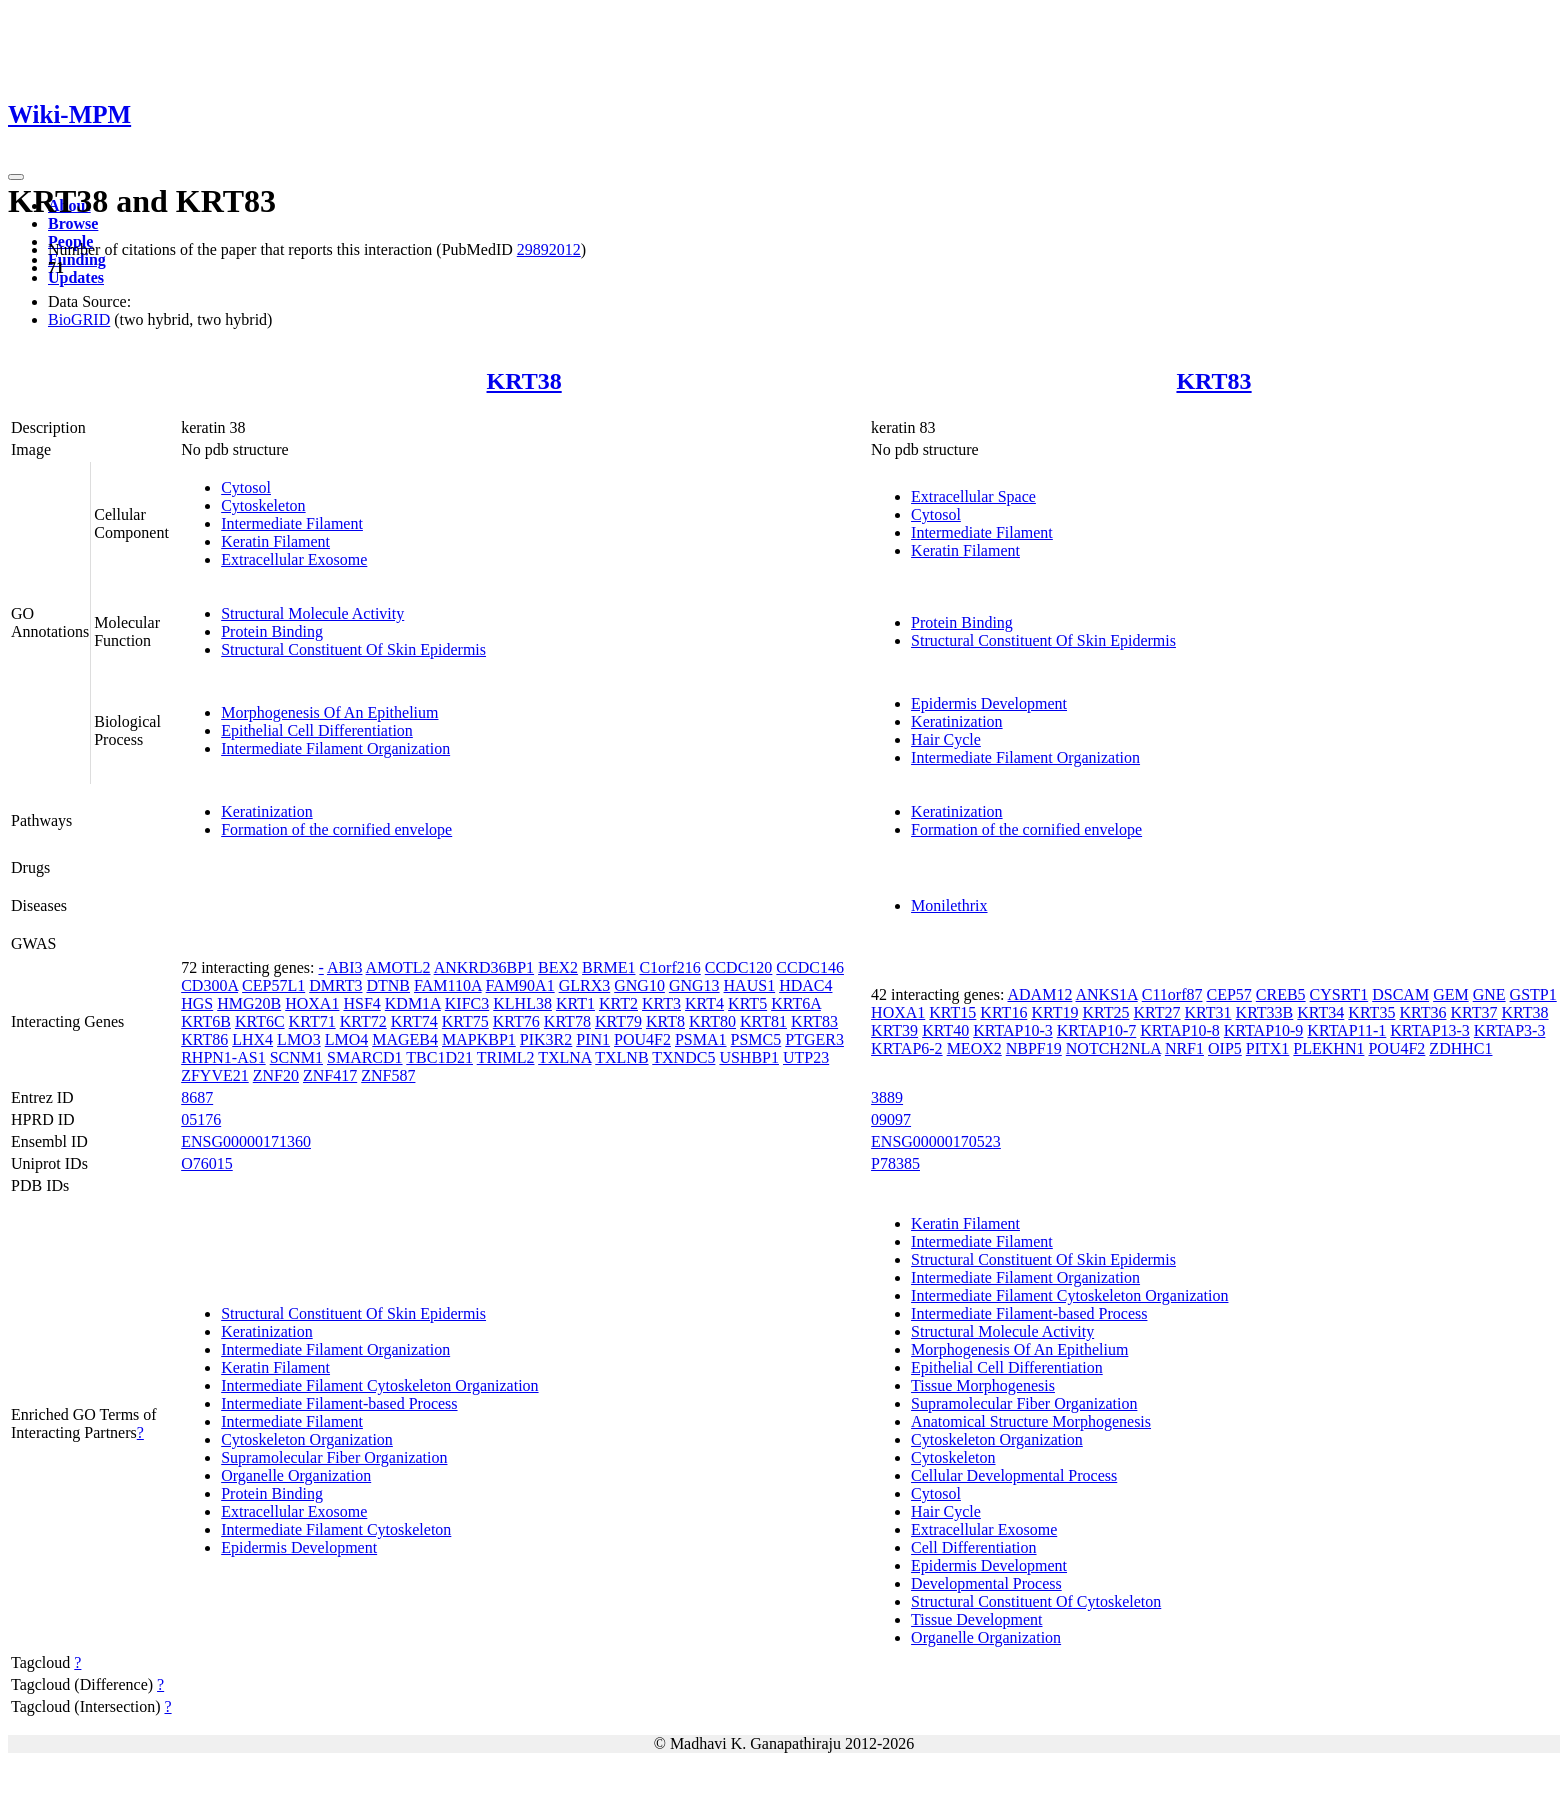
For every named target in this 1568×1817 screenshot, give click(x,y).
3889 (887, 1097)
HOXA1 (312, 1003)
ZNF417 (330, 1075)
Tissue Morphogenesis (983, 1385)
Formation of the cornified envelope (336, 829)
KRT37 (1473, 1012)
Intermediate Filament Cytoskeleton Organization (379, 1385)
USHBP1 (749, 1057)
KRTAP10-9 (1264, 1030)
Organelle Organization (296, 1475)
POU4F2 (642, 1039)
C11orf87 (1172, 994)
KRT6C (260, 1021)
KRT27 (1156, 1012)
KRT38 (524, 381)
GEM (1451, 994)
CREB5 (1281, 994)
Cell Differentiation (973, 1547)
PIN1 (593, 1039)
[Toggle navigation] (16, 177)
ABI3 (345, 967)
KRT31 (1208, 1012)
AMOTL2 (398, 967)
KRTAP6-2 (907, 1048)
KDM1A (413, 1003)
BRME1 (608, 967)
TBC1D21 (439, 1057)
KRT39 (894, 1030)
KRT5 (747, 1003)
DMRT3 (335, 985)
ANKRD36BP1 (484, 967)
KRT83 (1213, 381)
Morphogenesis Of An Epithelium (329, 712)
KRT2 (618, 1003)
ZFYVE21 (215, 1075)
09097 (891, 1119)
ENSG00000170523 (936, 1141)
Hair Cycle (946, 739)
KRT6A (796, 1003)
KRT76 (516, 1021)
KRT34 (1320, 1012)
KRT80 (712, 1021)
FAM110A (448, 985)
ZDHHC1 (1460, 1048)
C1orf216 (669, 967)
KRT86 (204, 1039)
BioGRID (79, 319)
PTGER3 (814, 1039)
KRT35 (1371, 1012)
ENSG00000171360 (246, 1141)
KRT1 (575, 1003)
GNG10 (639, 985)
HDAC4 (805, 985)
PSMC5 (756, 1039)
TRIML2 (506, 1057)
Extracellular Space (973, 496)
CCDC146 (810, 967)
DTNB (388, 985)
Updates (76, 277)
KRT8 (665, 1021)
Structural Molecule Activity (312, 613)
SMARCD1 (365, 1057)
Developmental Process (986, 1583)
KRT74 (414, 1021)
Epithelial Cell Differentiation (317, 730)
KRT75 (465, 1021)
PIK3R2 (546, 1039)
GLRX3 (585, 985)
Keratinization (957, 721)
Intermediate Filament (292, 523)
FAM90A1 (520, 985)
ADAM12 (1039, 994)
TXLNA (564, 1057)
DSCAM (1400, 994)
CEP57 (1228, 994)
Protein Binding (272, 631)
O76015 (207, 1163)
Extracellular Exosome (294, 559)
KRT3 (661, 1003)
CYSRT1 (1339, 994)
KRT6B (206, 1021)
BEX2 (558, 967)
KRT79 (618, 1021)
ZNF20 (276, 1075)
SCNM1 (296, 1057)
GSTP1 (1533, 994)
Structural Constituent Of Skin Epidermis (353, 649)
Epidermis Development (989, 703)
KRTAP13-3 (1430, 1030)
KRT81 (763, 1021)
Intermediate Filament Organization (335, 748)
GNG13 (694, 985)
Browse (73, 223)
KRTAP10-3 (1013, 1030)
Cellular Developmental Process (1014, 1475)
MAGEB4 (405, 1039)
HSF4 (361, 1003)
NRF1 (1184, 1048)
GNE (1489, 994)
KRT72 (363, 1021)
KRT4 (704, 1003)
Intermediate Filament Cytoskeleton (336, 1529)
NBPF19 (1034, 1048)
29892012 (549, 249)
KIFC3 (467, 1003)
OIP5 (1225, 1048)
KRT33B (1265, 1012)
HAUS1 (750, 985)
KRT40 (945, 1030)
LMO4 (347, 1039)
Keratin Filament (275, 541)
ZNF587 (388, 1075)
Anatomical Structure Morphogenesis (1031, 1421)
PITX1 (1268, 1048)
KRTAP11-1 (1346, 1030)
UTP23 (806, 1057)
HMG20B (249, 1003)
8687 (197, 1097)
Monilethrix (949, 905)
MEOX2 (974, 1048)
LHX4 (252, 1039)
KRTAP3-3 (1510, 1030)
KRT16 (1003, 1012)
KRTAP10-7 (1097, 1030)
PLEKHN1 (1328, 1048)
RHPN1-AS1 (223, 1057)
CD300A (209, 985)
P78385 (895, 1163)
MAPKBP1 (479, 1039)
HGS (197, 1003)
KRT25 (1105, 1012)
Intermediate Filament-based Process (339, 1403)
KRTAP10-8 (1180, 1030)
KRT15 (952, 1012)
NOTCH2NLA (1113, 1048)
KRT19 (1054, 1012)
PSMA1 (701, 1039)
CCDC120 (739, 967)
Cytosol (246, 487)
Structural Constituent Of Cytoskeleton (1036, 1601)
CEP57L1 (273, 985)
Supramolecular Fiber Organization (334, 1457)
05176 (201, 1119)
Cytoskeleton (263, 505)
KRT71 (312, 1021)
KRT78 (567, 1021)
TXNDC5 (683, 1057)
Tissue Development (976, 1619)
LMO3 (299, 1039)
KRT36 (1422, 1012)
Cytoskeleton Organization (307, 1439)
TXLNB (621, 1057)
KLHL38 (522, 1003)
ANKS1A (1107, 994)
